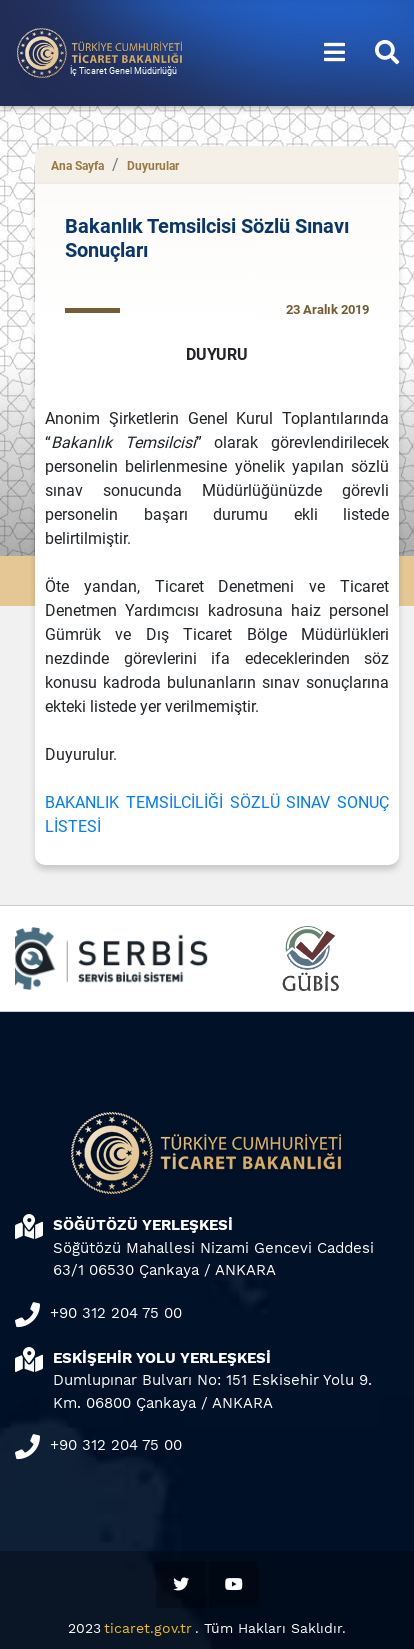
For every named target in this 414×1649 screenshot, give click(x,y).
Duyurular (153, 166)
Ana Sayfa (77, 166)
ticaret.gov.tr (148, 1628)
